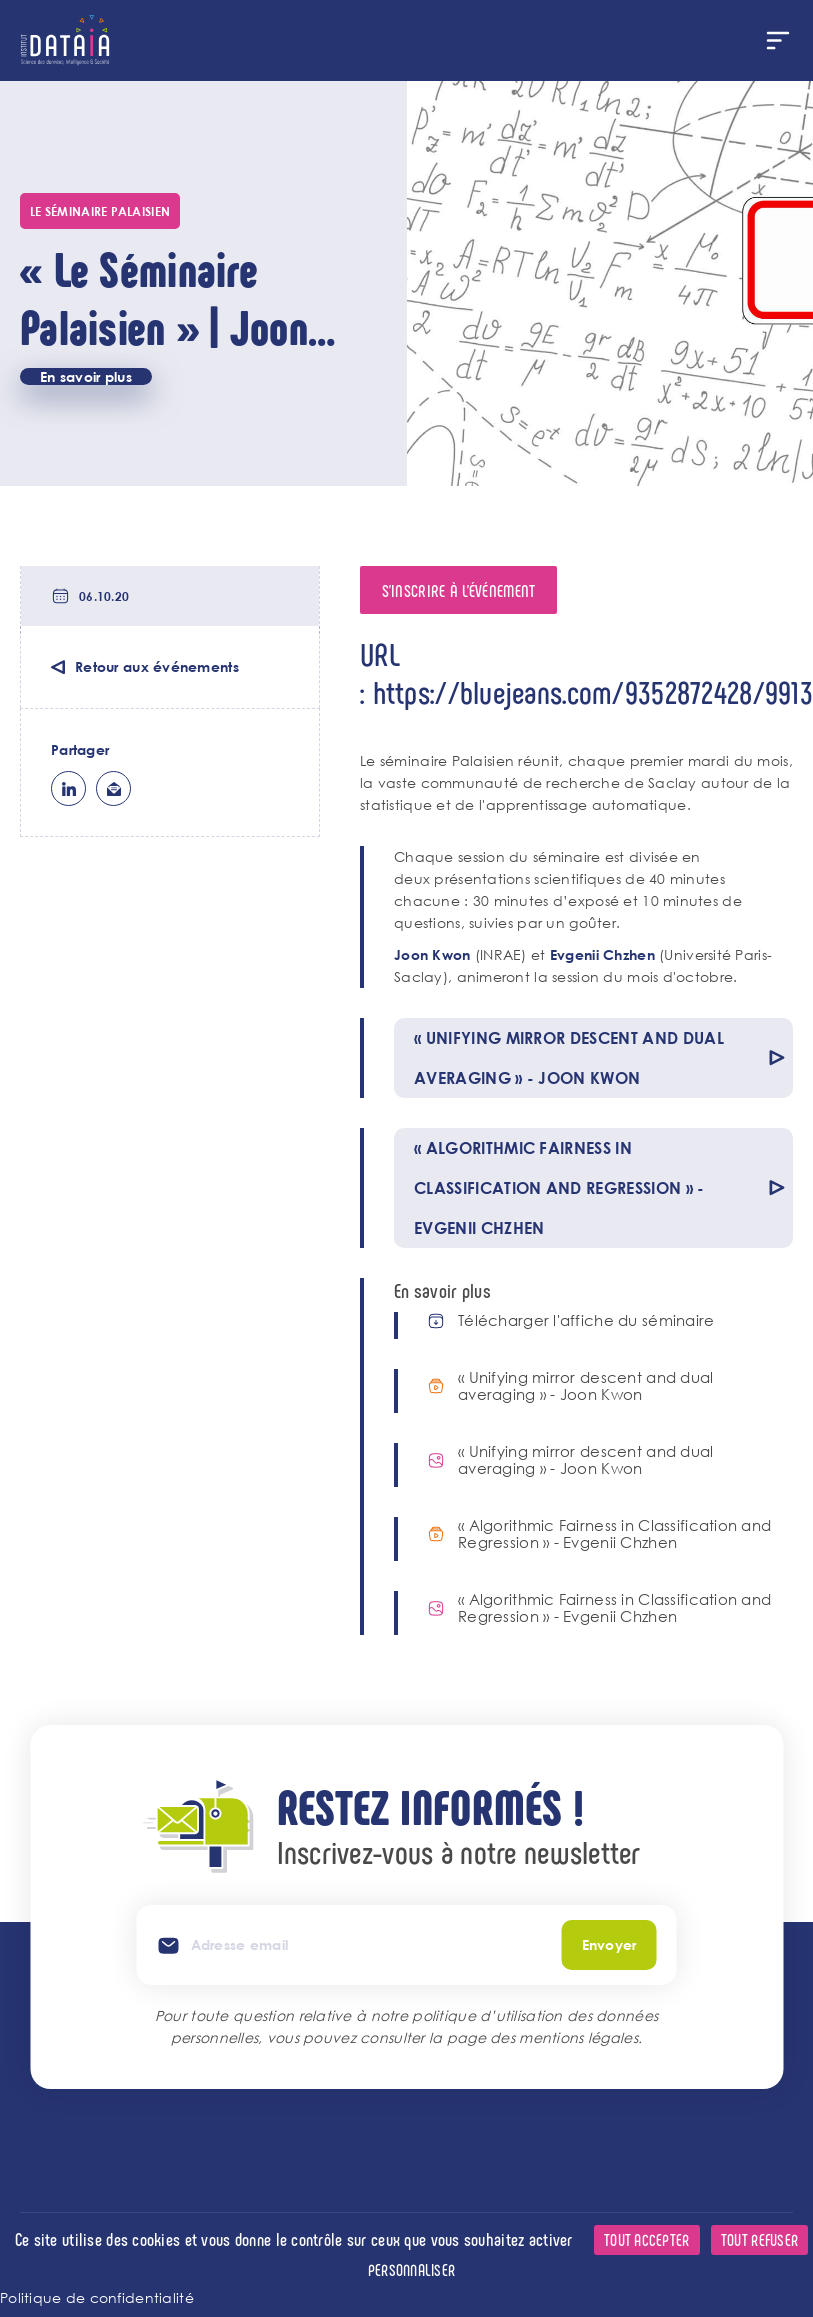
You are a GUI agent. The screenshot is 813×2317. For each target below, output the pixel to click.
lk (68, 788)
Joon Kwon (432, 954)
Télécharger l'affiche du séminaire (586, 1320)
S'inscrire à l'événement (459, 590)
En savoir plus (86, 376)
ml (113, 788)
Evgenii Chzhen (602, 954)
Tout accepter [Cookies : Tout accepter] (647, 2239)
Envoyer (609, 1944)
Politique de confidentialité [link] (97, 2297)
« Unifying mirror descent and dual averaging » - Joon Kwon (586, 1386)
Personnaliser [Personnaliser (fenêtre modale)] (412, 2269)
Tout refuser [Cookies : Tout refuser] (759, 2239)
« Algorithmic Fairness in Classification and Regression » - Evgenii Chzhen (614, 1534)
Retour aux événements (157, 666)
